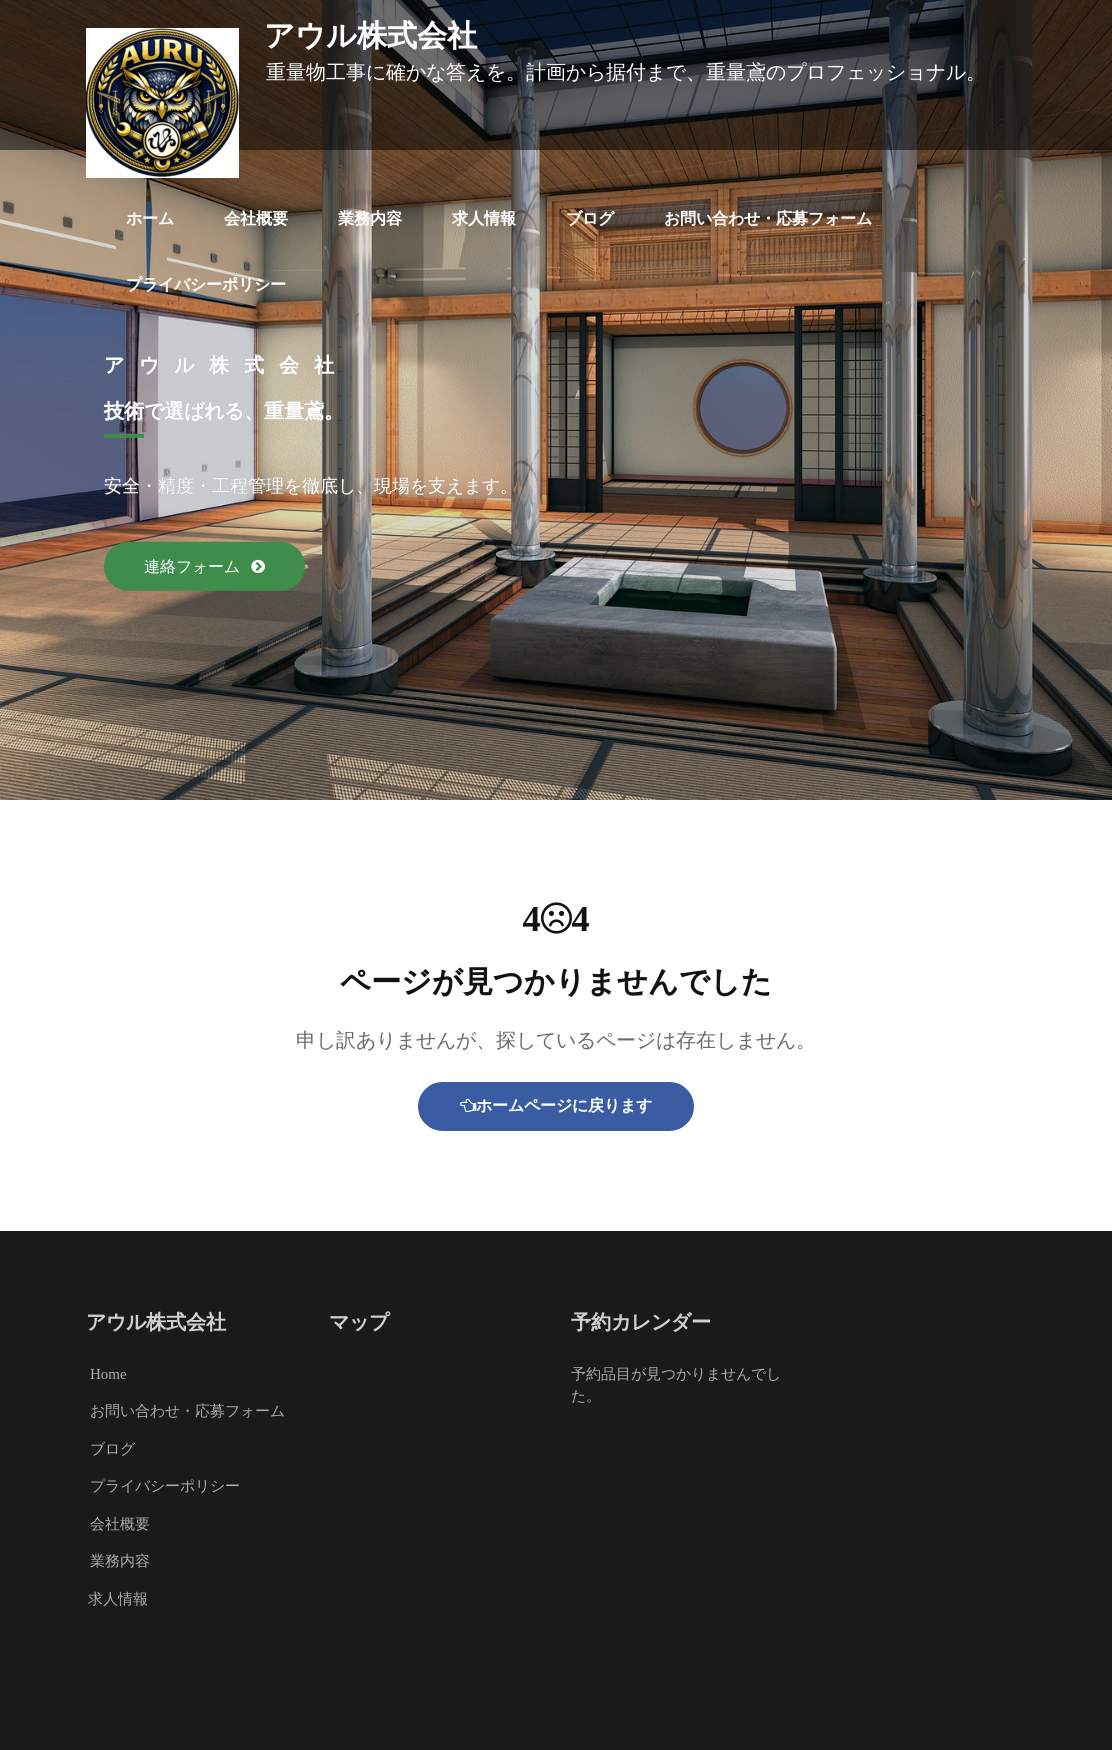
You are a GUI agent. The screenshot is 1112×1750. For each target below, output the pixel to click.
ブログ (590, 218)
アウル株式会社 (370, 36)
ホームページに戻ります (556, 1105)
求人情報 (484, 218)
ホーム (150, 218)
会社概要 (256, 218)
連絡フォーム (194, 566)
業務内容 (370, 218)
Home (108, 1374)
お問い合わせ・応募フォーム (768, 218)
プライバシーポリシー (206, 284)
